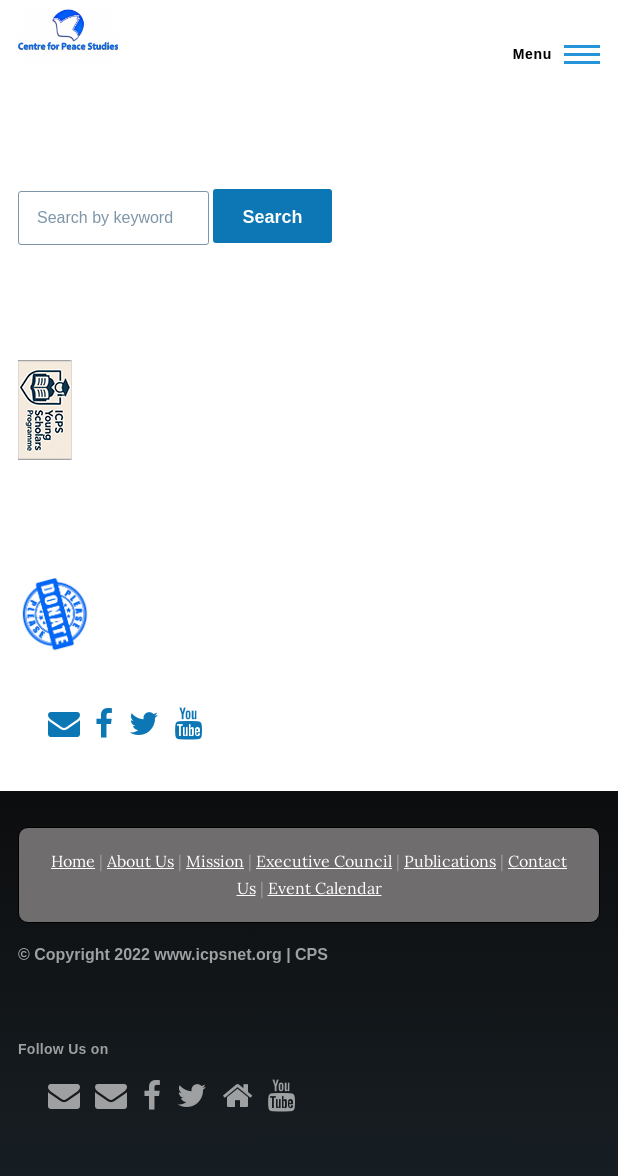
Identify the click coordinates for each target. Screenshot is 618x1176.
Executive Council (324, 861)
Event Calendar (325, 888)
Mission (215, 861)
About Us (140, 861)
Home (73, 861)
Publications (450, 861)
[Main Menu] (550, 54)
